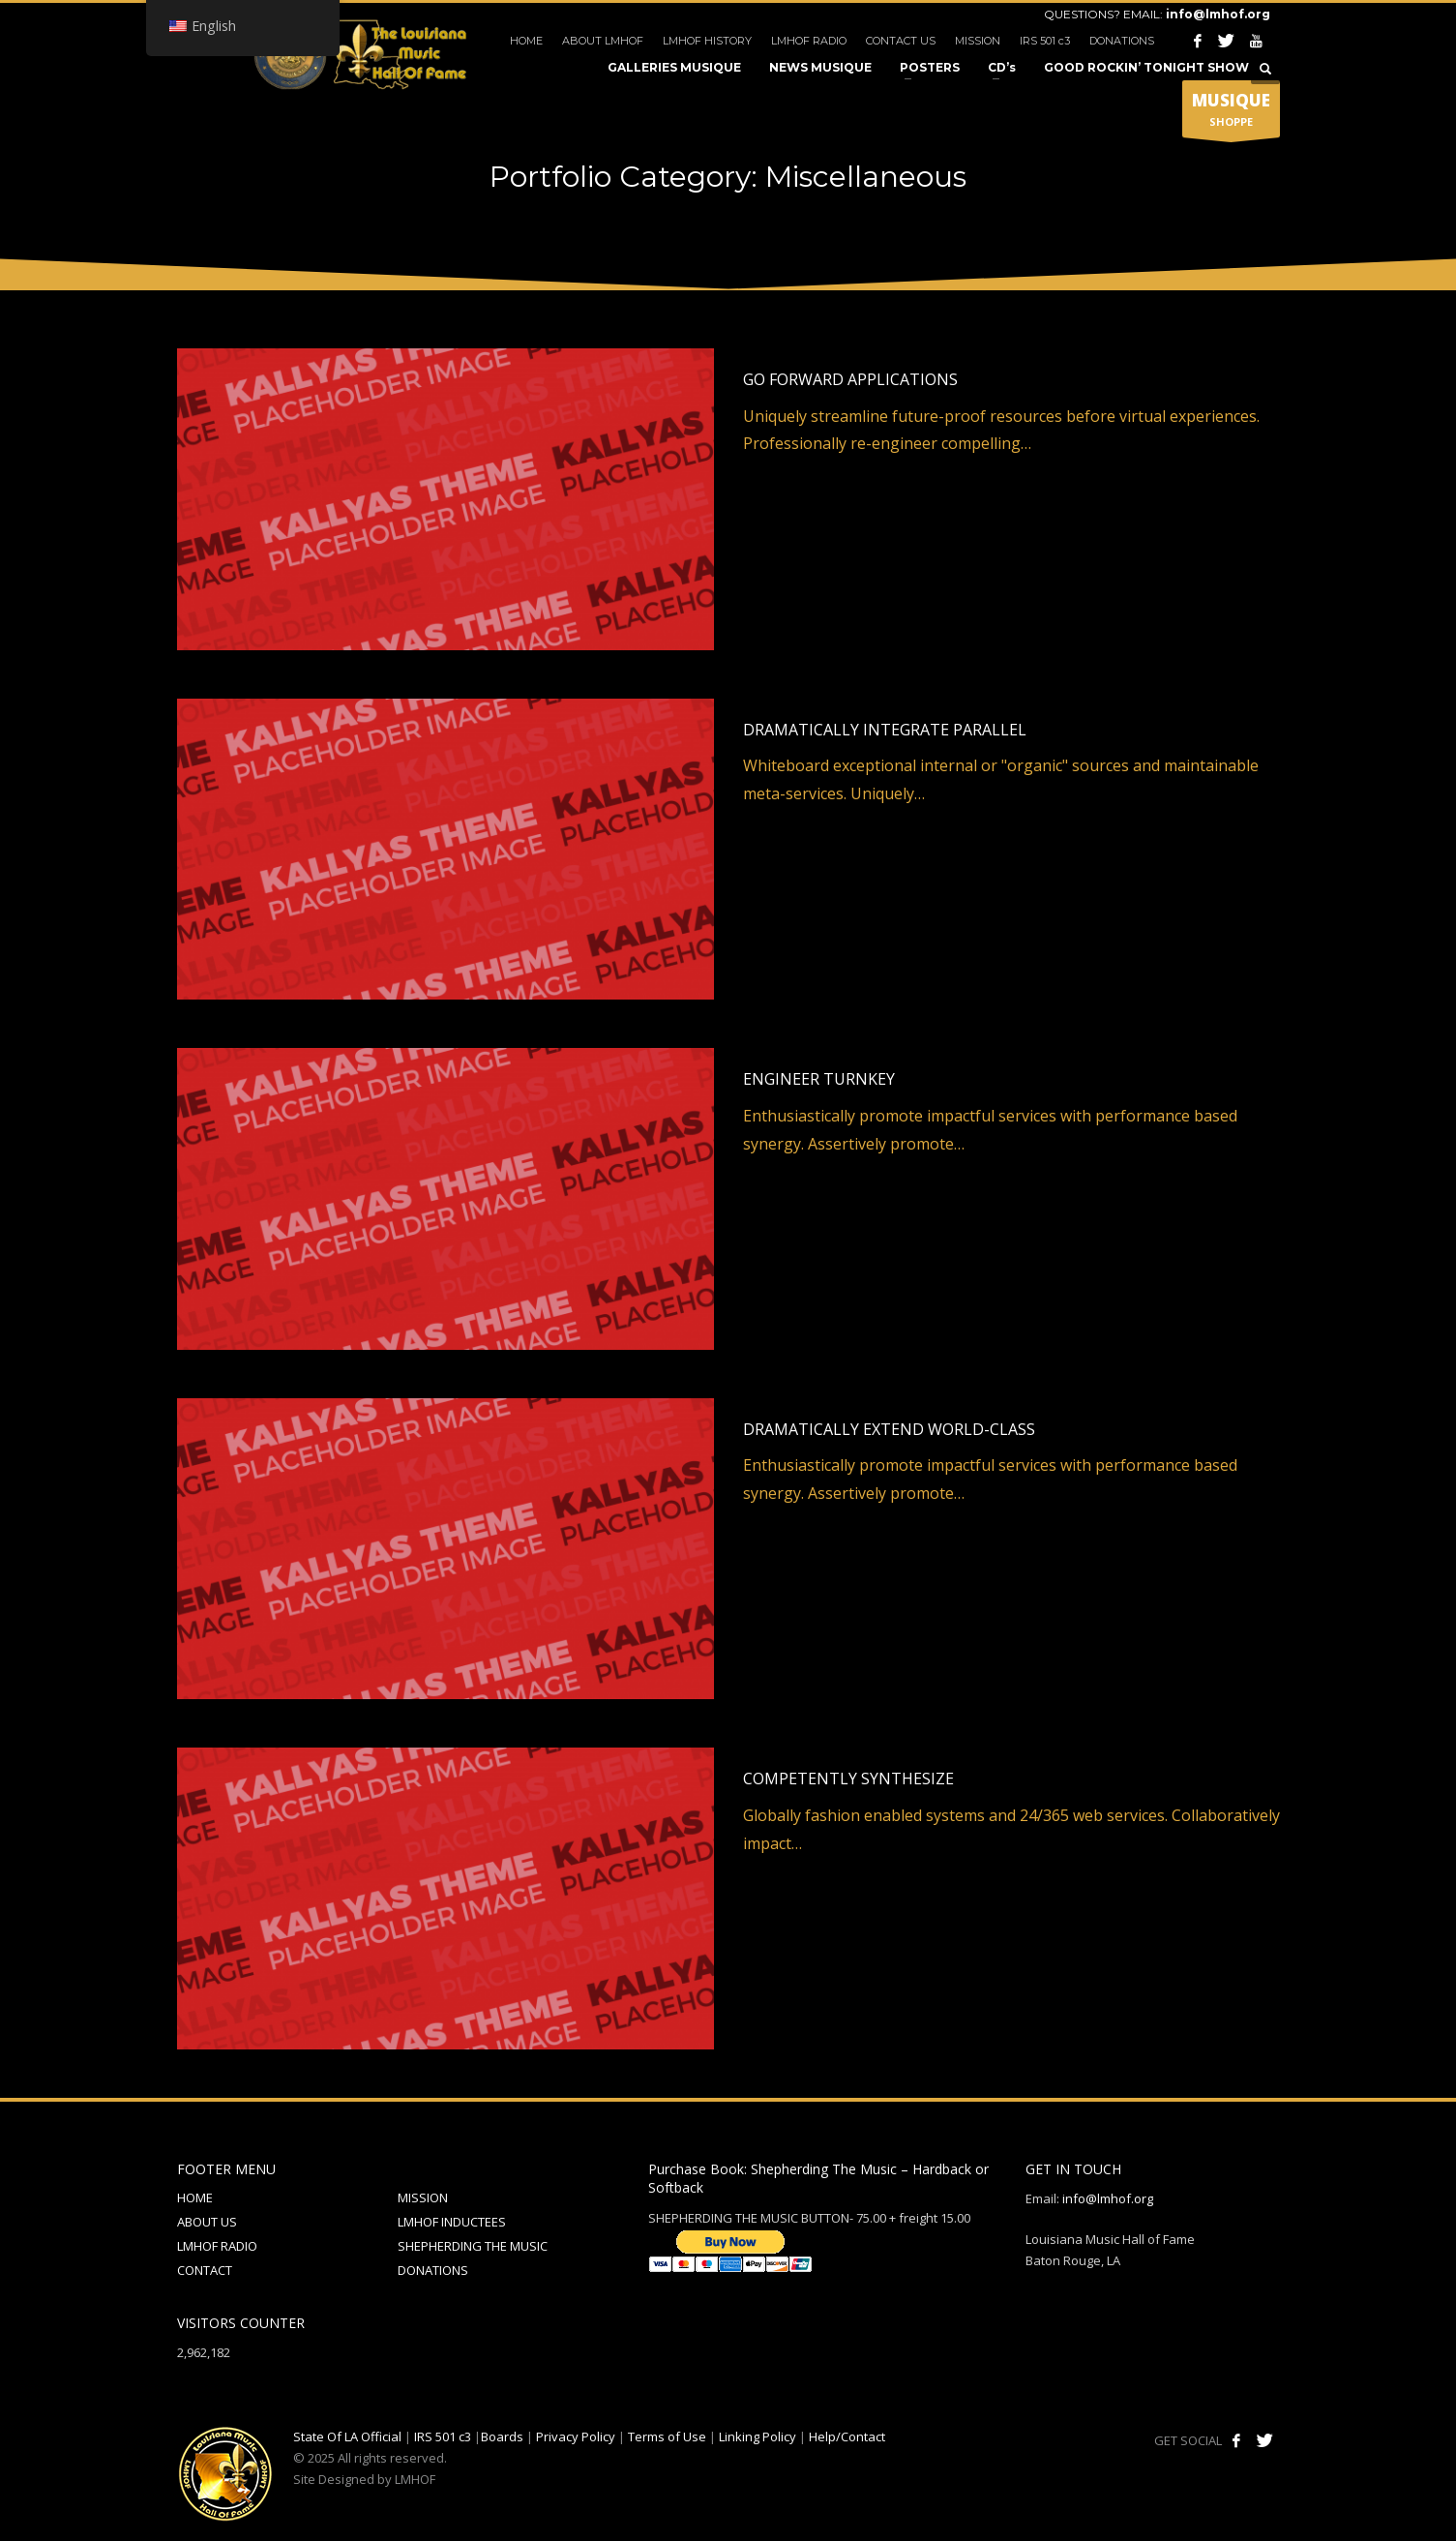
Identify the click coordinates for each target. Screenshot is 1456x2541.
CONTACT (204, 2270)
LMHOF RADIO (809, 40)
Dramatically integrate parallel (884, 729)
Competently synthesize (848, 1778)
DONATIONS (1121, 40)
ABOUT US (207, 2221)
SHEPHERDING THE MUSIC (473, 2246)
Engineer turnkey (819, 1079)
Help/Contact (847, 2436)
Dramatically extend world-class (889, 1429)
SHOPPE (1231, 113)
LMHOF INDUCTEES (452, 2221)
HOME (526, 40)
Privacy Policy (575, 2436)
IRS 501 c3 (1045, 40)
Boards (502, 2436)
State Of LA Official (347, 2436)
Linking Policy (757, 2436)
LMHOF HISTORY (707, 40)
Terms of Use (667, 2436)
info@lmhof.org (1218, 14)
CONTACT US (901, 40)
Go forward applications (850, 379)
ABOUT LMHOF (602, 40)
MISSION (977, 40)
